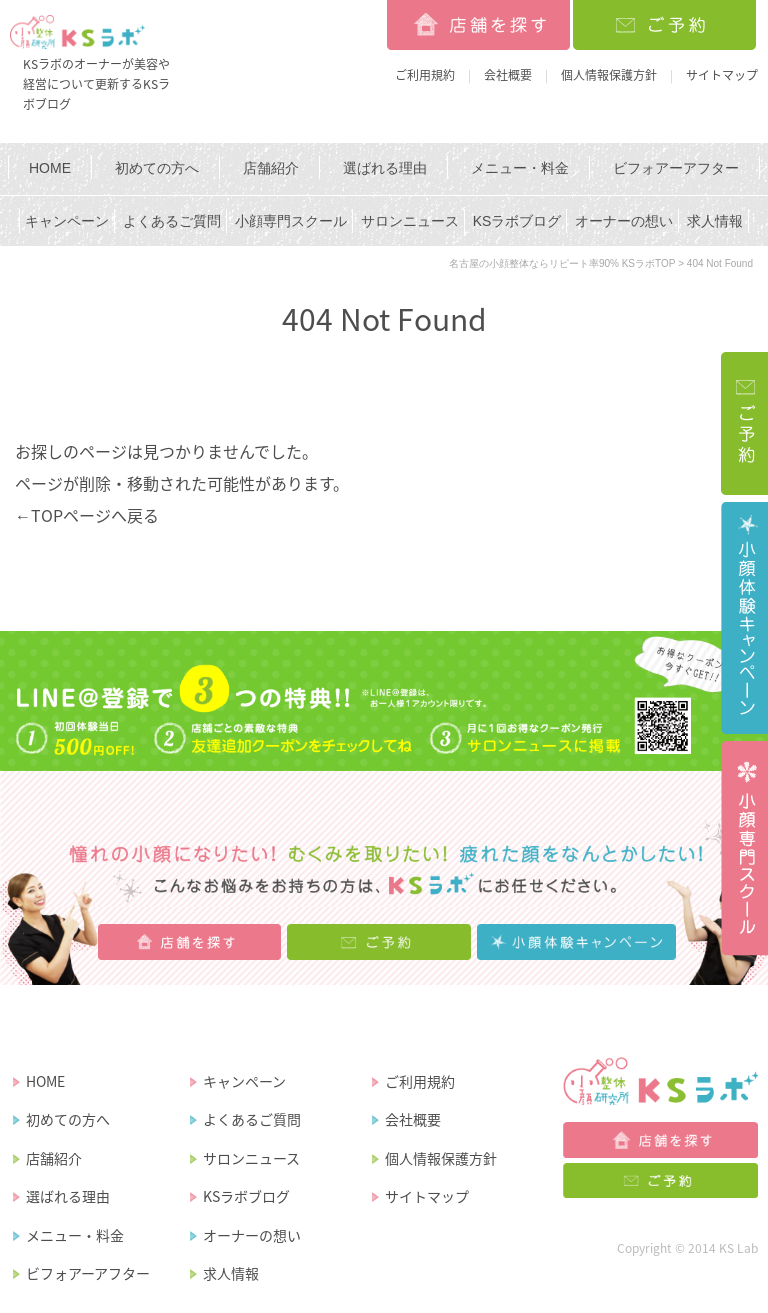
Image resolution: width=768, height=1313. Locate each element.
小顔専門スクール (291, 221)
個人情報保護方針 (609, 75)
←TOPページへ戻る (87, 515)
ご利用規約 (425, 75)
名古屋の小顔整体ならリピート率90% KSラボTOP (562, 263)
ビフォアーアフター (676, 168)
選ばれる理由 (385, 168)
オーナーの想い (624, 221)
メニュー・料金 (520, 168)
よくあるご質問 (172, 221)
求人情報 (715, 221)
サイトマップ (722, 75)
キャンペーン (67, 221)
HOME (50, 168)
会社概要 (508, 75)
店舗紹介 (271, 168)
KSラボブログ (517, 221)
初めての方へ (157, 168)
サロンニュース (410, 221)
